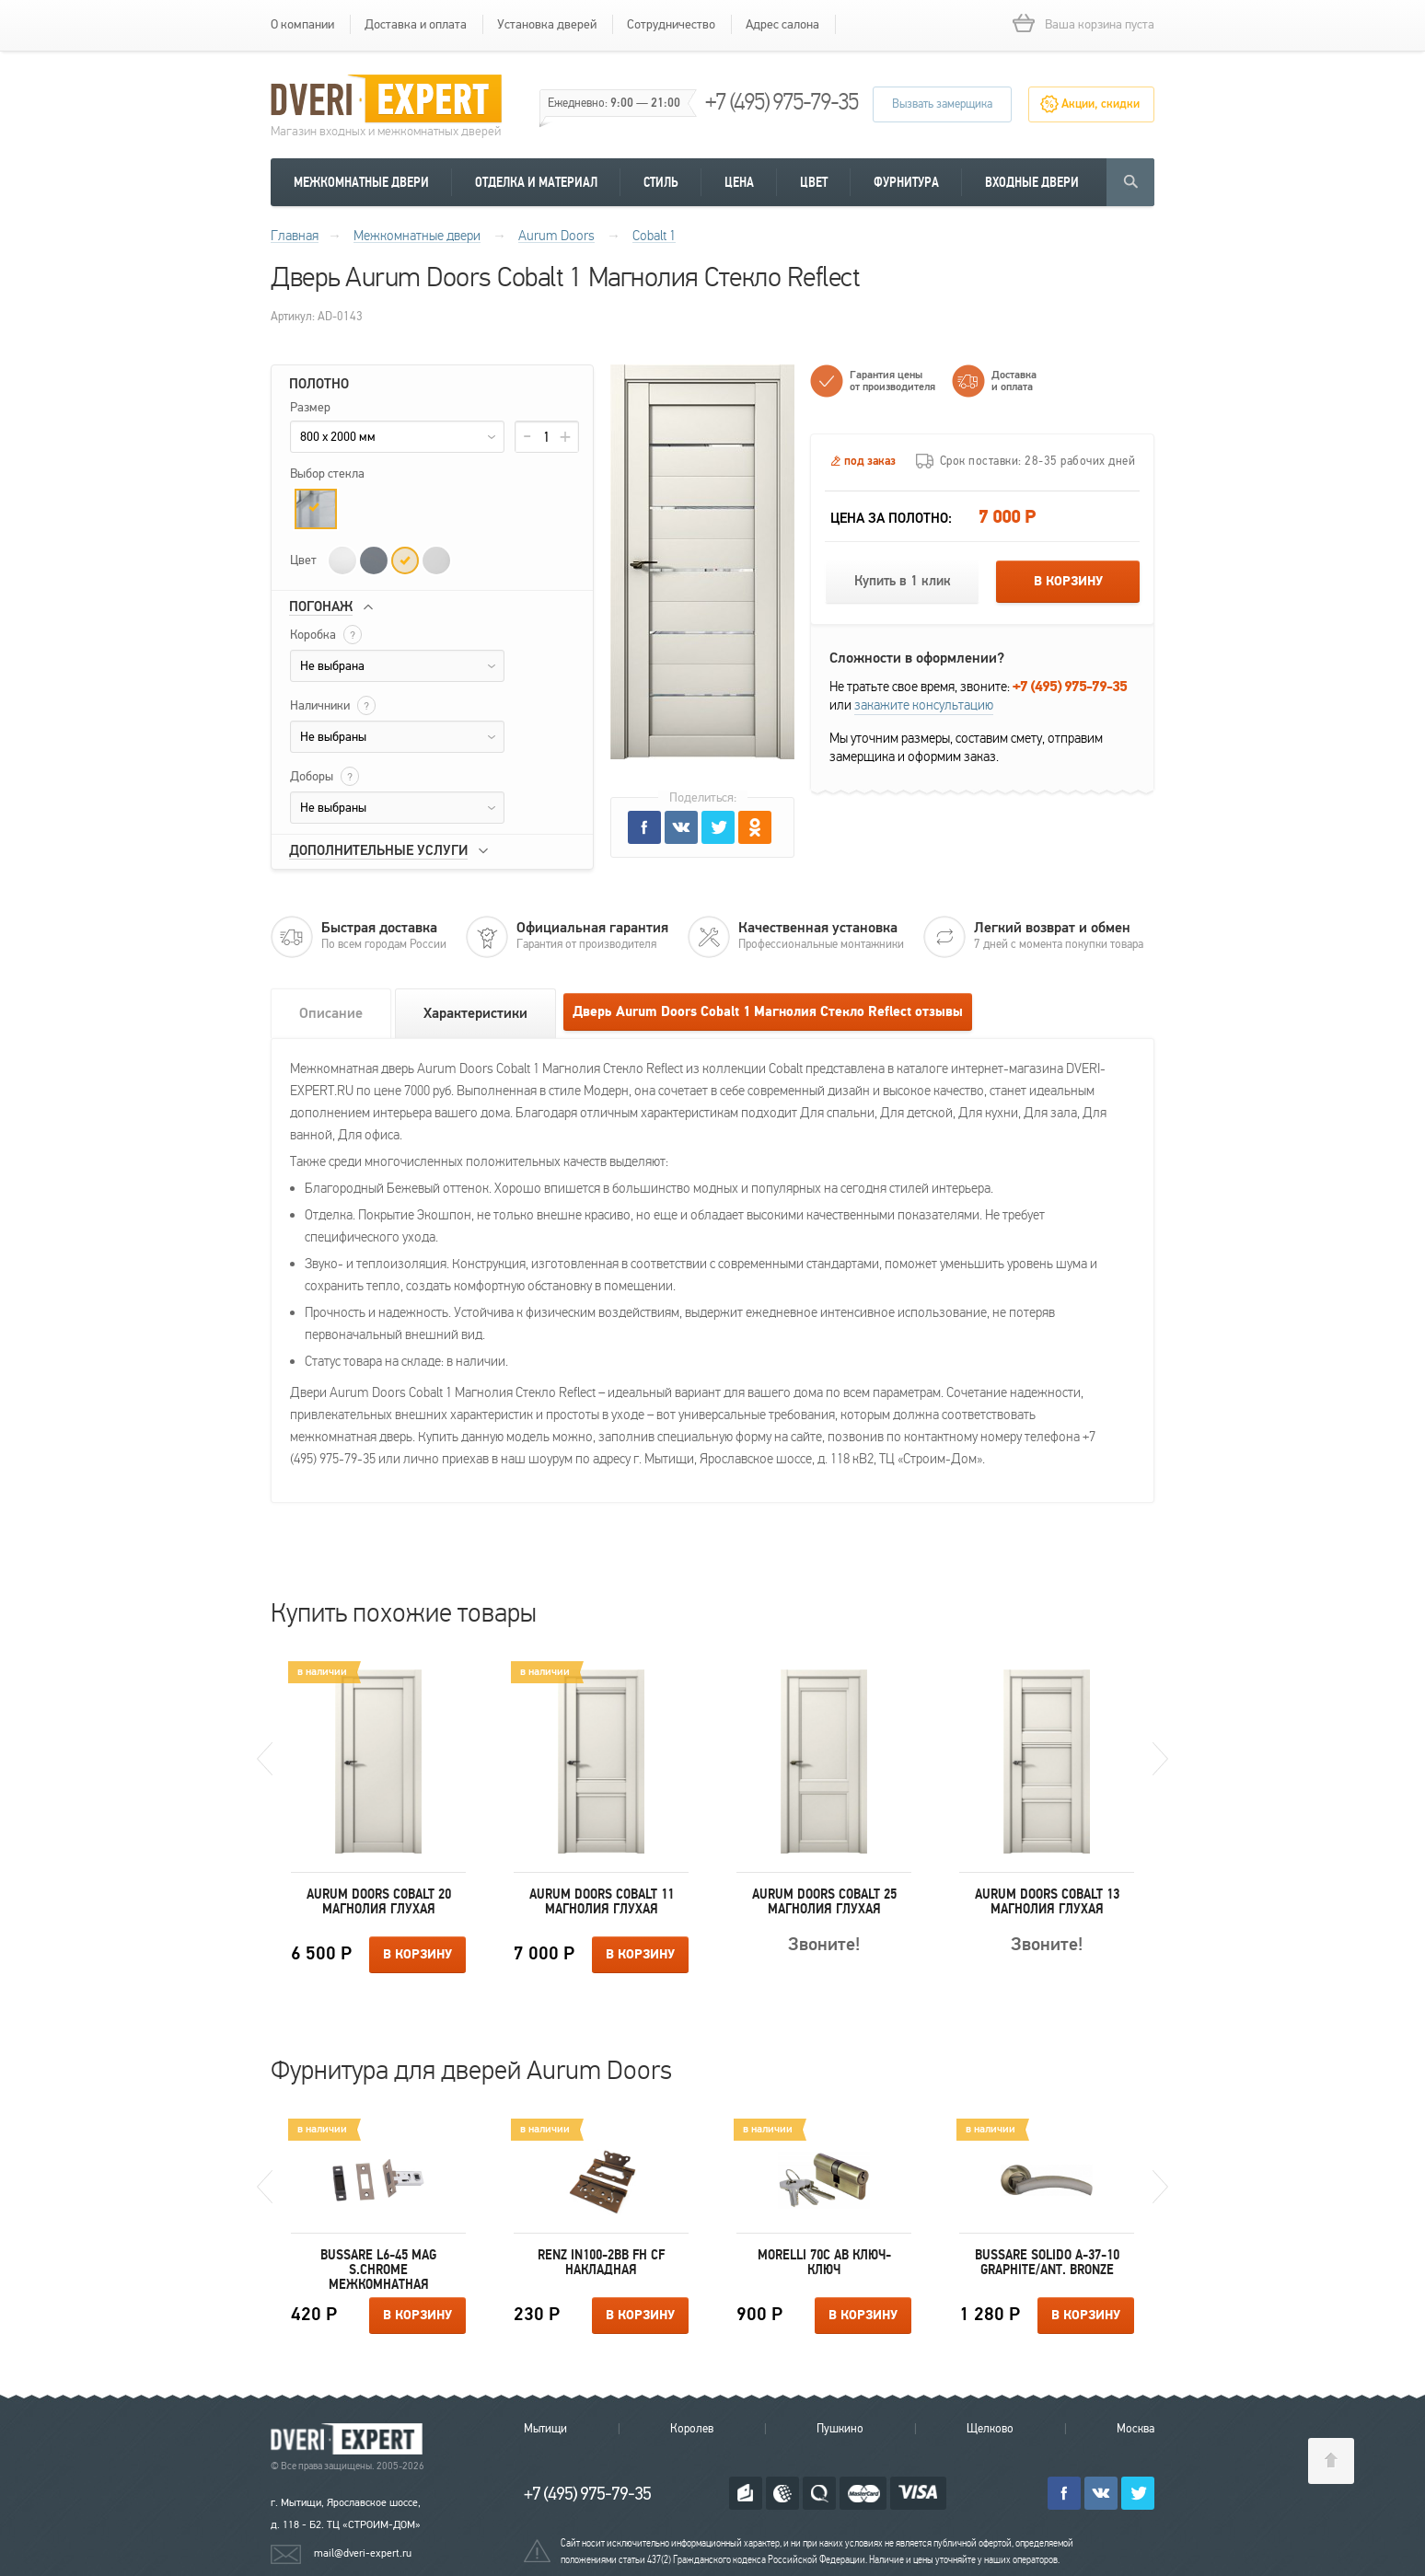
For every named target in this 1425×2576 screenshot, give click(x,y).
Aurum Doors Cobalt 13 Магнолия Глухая (1047, 1901)
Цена (739, 182)
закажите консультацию (923, 705)
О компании (302, 24)
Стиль (660, 182)
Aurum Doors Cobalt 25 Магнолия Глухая (824, 1901)
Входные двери (1032, 182)
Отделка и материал (536, 182)
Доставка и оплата (416, 24)
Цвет (814, 182)
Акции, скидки (1100, 104)
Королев (691, 2428)
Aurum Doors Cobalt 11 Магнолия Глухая (601, 1901)
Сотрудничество (671, 24)
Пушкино (840, 2428)
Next (1160, 1758)
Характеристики (475, 1013)
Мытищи (545, 2428)
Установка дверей (547, 24)
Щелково (990, 2428)
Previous (264, 1758)
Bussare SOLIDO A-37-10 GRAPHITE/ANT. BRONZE (1047, 2262)
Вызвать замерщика (942, 104)
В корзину (1068, 581)
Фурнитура (906, 182)
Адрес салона (782, 24)
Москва (1135, 2428)
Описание (331, 1013)
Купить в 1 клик (902, 581)
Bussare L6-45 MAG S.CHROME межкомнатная (378, 2269)
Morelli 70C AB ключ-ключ (824, 2262)
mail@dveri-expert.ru (362, 2553)
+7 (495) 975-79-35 (781, 101)
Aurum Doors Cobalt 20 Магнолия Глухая (379, 1901)
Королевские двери (350, 2439)
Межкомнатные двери (361, 182)
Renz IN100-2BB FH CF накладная (601, 2262)
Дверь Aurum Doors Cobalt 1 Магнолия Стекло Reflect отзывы (768, 1012)
